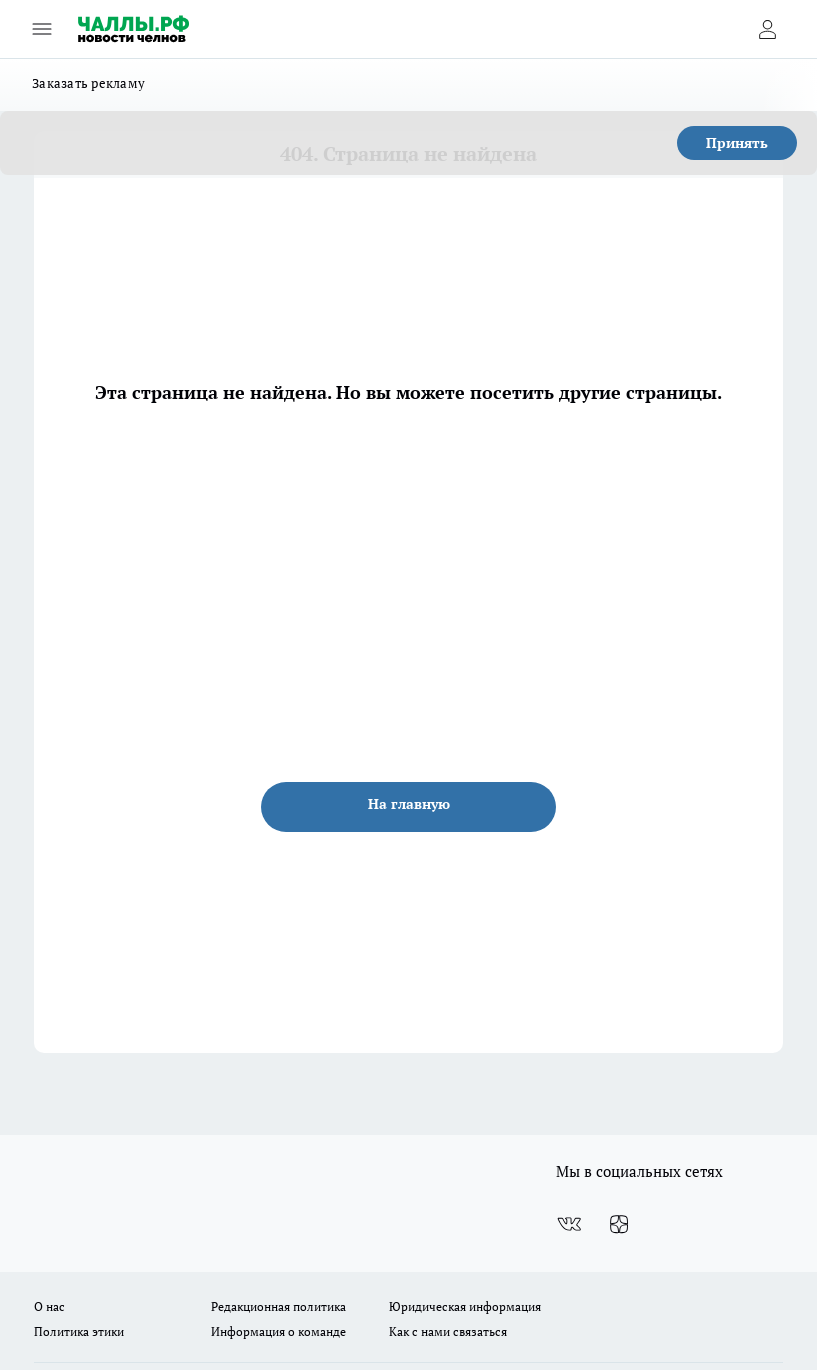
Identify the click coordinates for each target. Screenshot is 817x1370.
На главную (409, 803)
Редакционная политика (278, 1306)
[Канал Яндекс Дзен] (619, 1225)
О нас (49, 1306)
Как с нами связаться (448, 1331)
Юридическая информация (465, 1306)
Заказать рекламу (88, 83)
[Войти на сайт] (767, 29)
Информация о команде (278, 1331)
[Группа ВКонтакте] (569, 1225)
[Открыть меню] (42, 29)
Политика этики (79, 1331)
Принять (737, 142)
